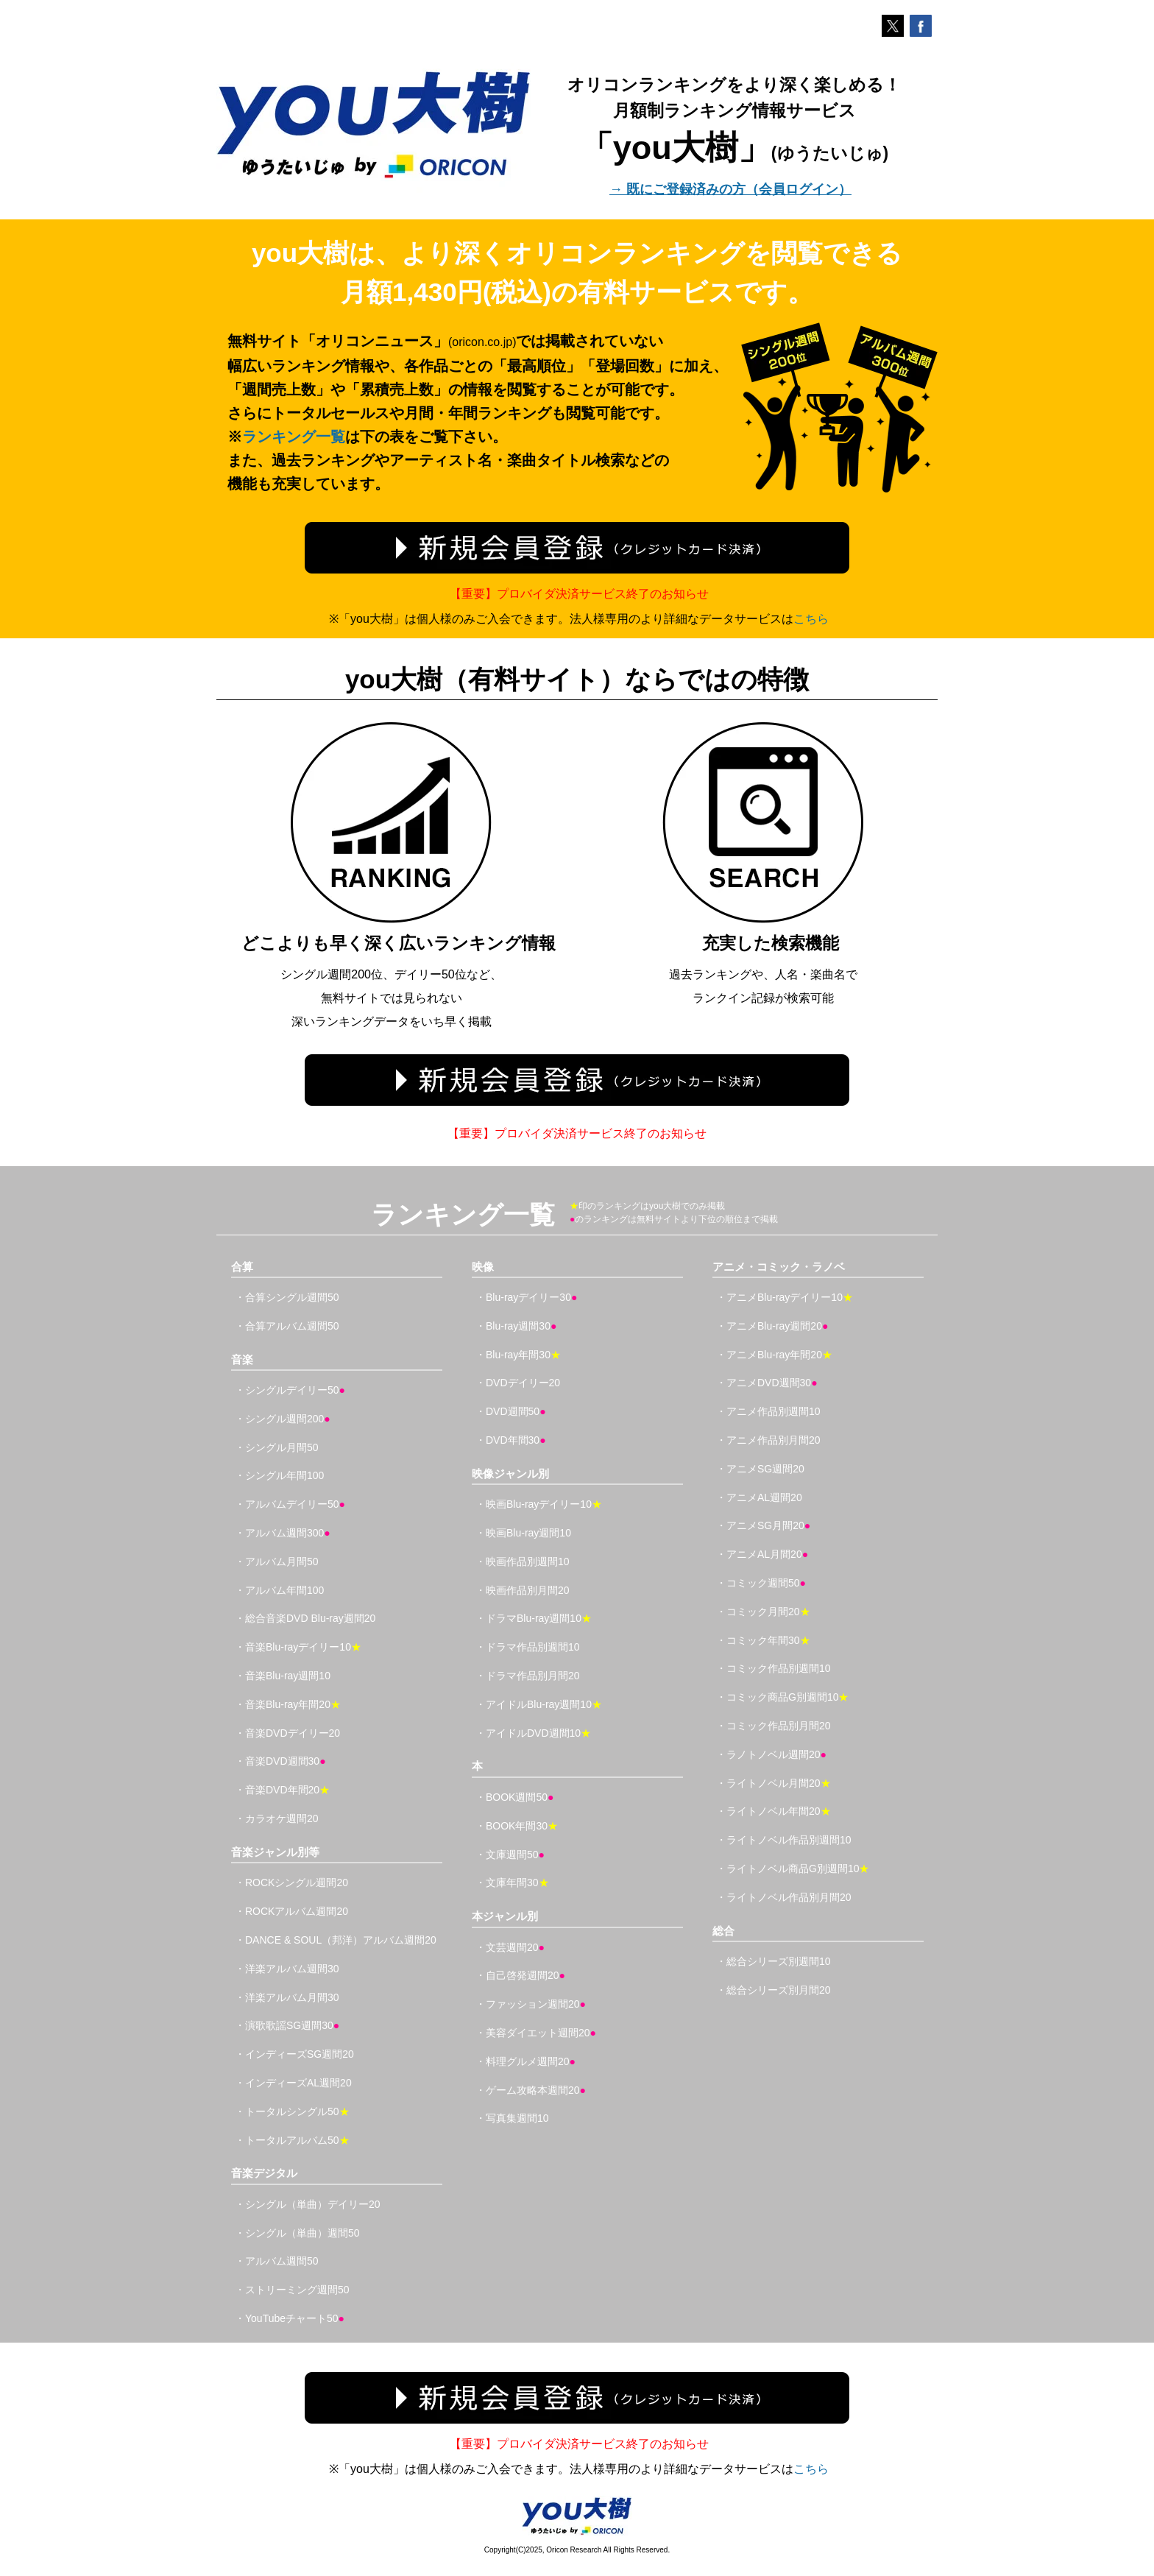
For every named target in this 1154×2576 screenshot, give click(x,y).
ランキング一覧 (293, 436)
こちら (811, 619)
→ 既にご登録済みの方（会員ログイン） (730, 189)
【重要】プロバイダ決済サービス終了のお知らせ (579, 593)
